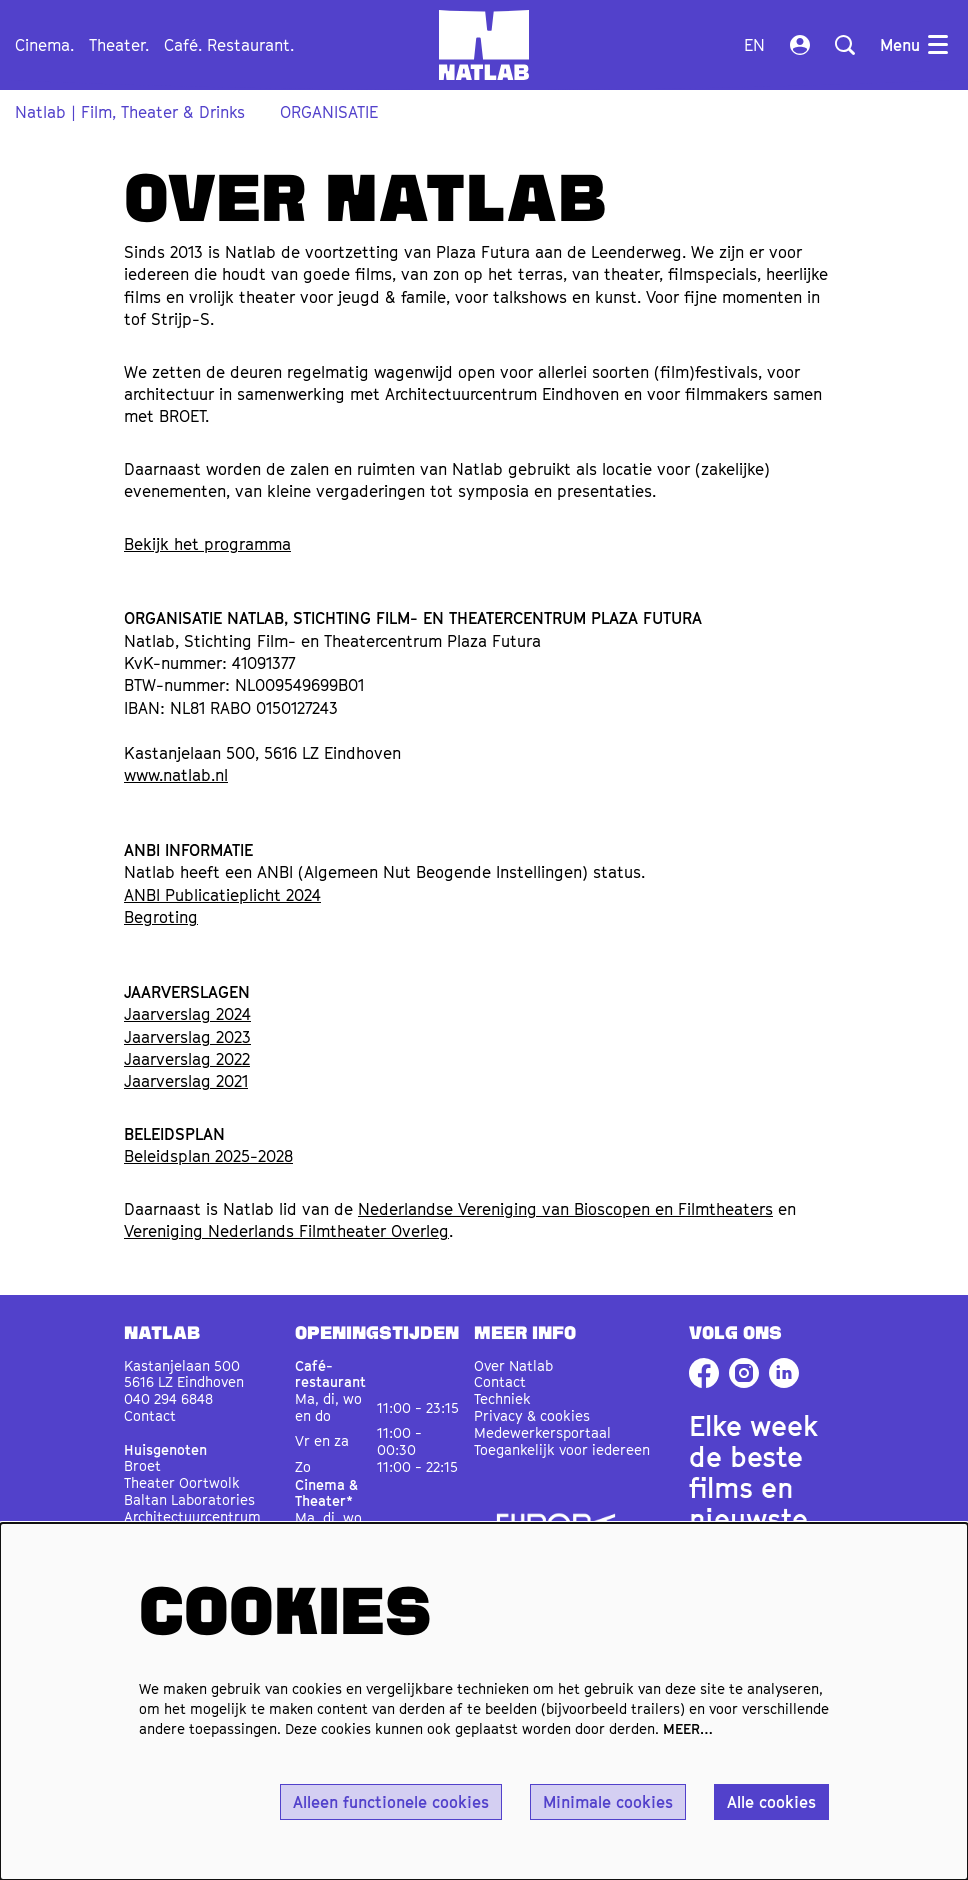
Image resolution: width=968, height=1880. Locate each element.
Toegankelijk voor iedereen (562, 1449)
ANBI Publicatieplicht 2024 (222, 895)
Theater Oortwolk (182, 1482)
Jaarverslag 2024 (187, 1014)
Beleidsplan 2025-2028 (208, 1156)
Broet (142, 1465)
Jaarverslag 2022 (187, 1059)
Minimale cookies (608, 1802)
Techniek (502, 1398)
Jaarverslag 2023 (187, 1037)
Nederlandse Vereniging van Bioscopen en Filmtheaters (565, 1209)
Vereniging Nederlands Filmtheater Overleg (286, 1231)
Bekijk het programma (207, 544)
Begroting (161, 917)
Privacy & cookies (532, 1415)
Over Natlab (513, 1365)
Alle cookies (771, 1802)
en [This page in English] (754, 45)
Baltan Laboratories (189, 1499)
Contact (150, 1415)
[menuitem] (44, 45)
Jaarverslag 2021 (186, 1081)
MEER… (688, 1728)
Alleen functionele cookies (391, 1802)
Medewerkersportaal (542, 1432)
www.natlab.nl (176, 775)
